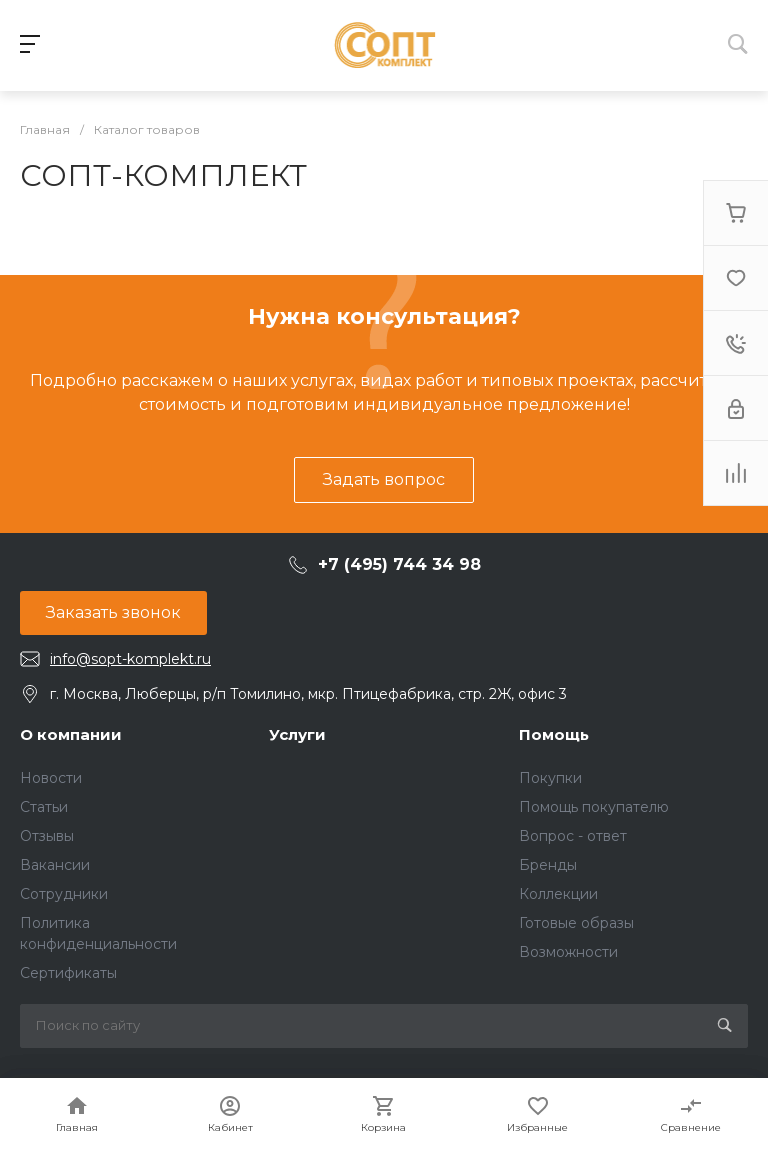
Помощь (554, 734)
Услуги (297, 734)
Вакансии (55, 865)
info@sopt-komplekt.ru (130, 659)
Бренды (548, 865)
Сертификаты (68, 973)
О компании (71, 734)
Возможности (568, 952)
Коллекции (558, 894)
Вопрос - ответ (573, 836)
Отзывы (47, 836)
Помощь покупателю (594, 807)
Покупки (550, 778)
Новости (51, 778)
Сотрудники (64, 894)
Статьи (44, 807)
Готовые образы (576, 923)
